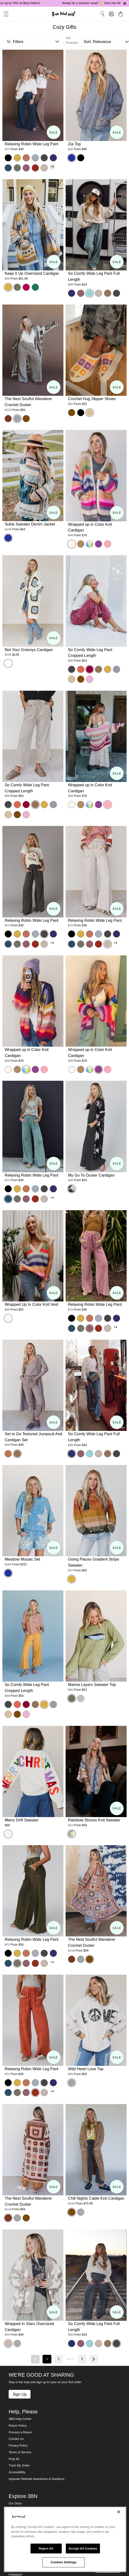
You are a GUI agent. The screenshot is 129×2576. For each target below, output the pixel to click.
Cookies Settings (64, 2562)
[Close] (118, 2512)
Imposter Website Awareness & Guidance (36, 2479)
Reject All (46, 2548)
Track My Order (19, 2465)
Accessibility (17, 2472)
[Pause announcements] (124, 3)
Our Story (15, 2503)
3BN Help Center (20, 2419)
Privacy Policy (18, 2445)
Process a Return (20, 2432)
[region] (65, 2539)
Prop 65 (14, 2459)
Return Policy (18, 2425)
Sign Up (19, 2394)
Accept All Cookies (82, 2548)
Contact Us (16, 2439)
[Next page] (93, 2359)
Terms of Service (20, 2452)
